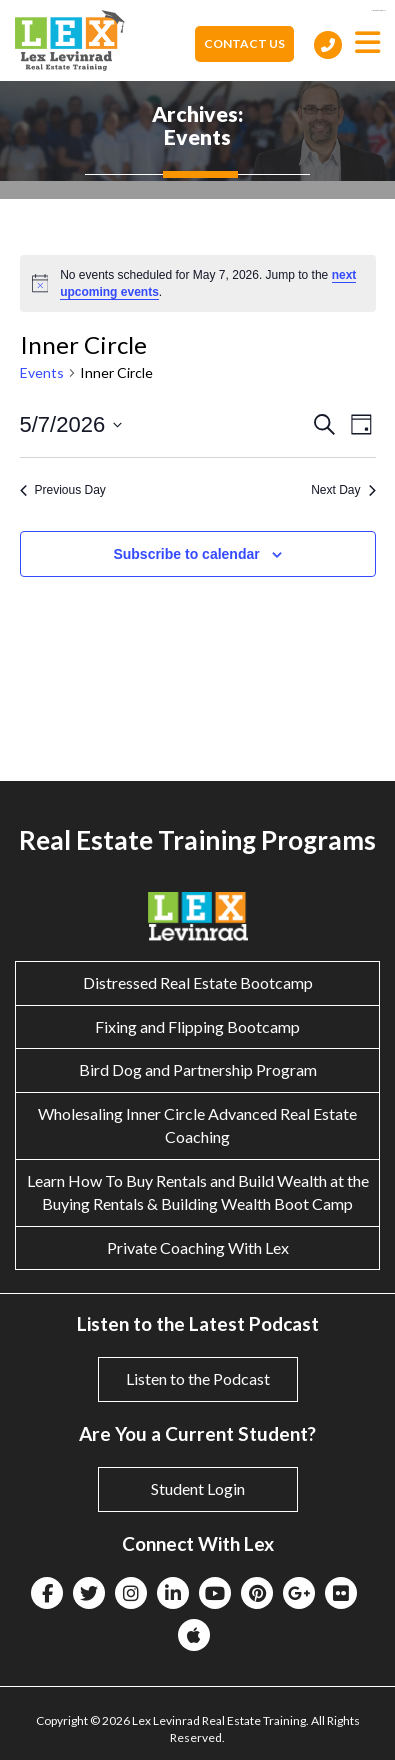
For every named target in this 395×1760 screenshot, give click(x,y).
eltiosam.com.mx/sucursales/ (378, 10)
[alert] (198, 283)
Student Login (198, 1488)
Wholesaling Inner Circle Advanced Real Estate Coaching (197, 1125)
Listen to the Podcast (198, 1378)
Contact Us (244, 43)
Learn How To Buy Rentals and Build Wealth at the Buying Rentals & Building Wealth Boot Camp (198, 1192)
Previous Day (63, 490)
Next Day (343, 490)
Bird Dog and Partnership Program (198, 1069)
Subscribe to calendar (186, 554)
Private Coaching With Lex (198, 1247)
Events (42, 372)
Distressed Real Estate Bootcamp (198, 982)
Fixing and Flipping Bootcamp (197, 1026)
